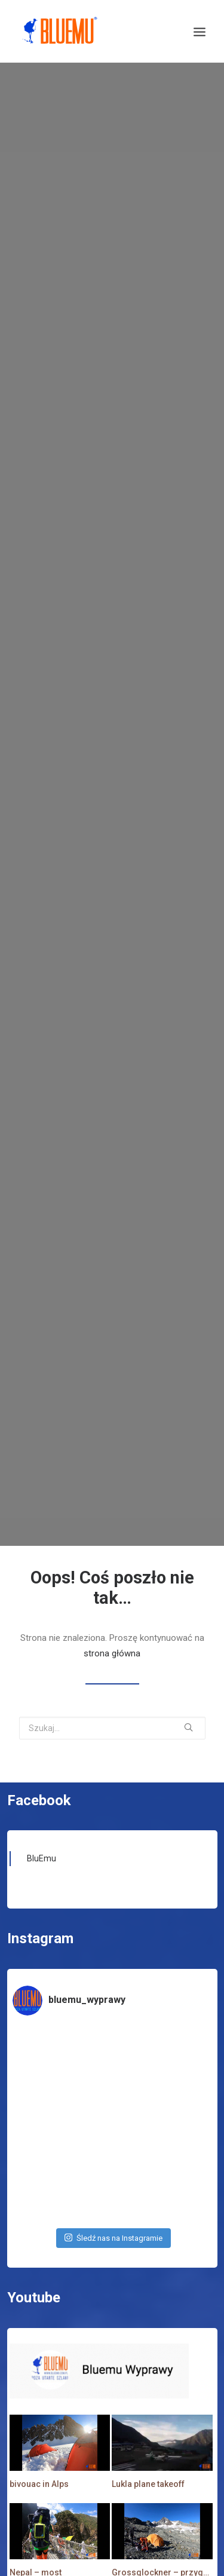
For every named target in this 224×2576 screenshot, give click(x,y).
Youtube (33, 2262)
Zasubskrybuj (103, 2566)
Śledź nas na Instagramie (113, 2202)
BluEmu (41, 1823)
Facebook (39, 1764)
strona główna (112, 1618)
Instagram (40, 1903)
